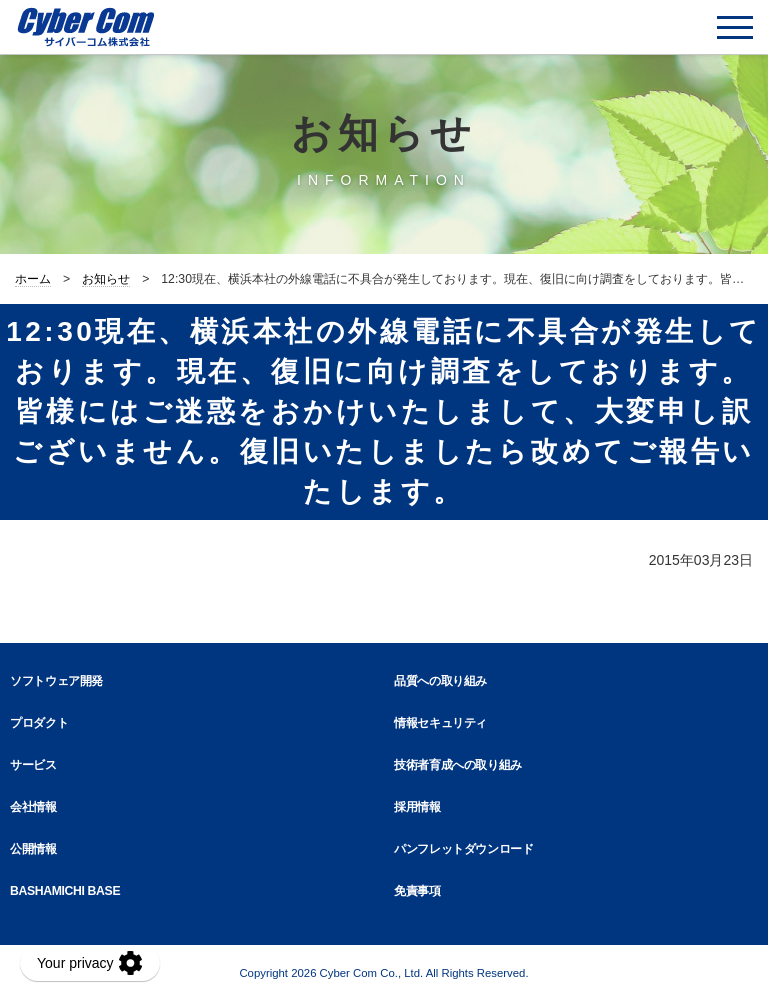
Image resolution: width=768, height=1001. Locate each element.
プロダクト (39, 723)
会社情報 (33, 807)
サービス (33, 765)
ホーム (33, 279)
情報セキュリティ (440, 723)
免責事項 (417, 891)
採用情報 (417, 807)
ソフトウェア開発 (56, 681)
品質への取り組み (440, 681)
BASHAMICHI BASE (65, 891)
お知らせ (106, 279)
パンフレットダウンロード (464, 849)
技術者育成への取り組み (458, 765)
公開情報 (33, 849)
